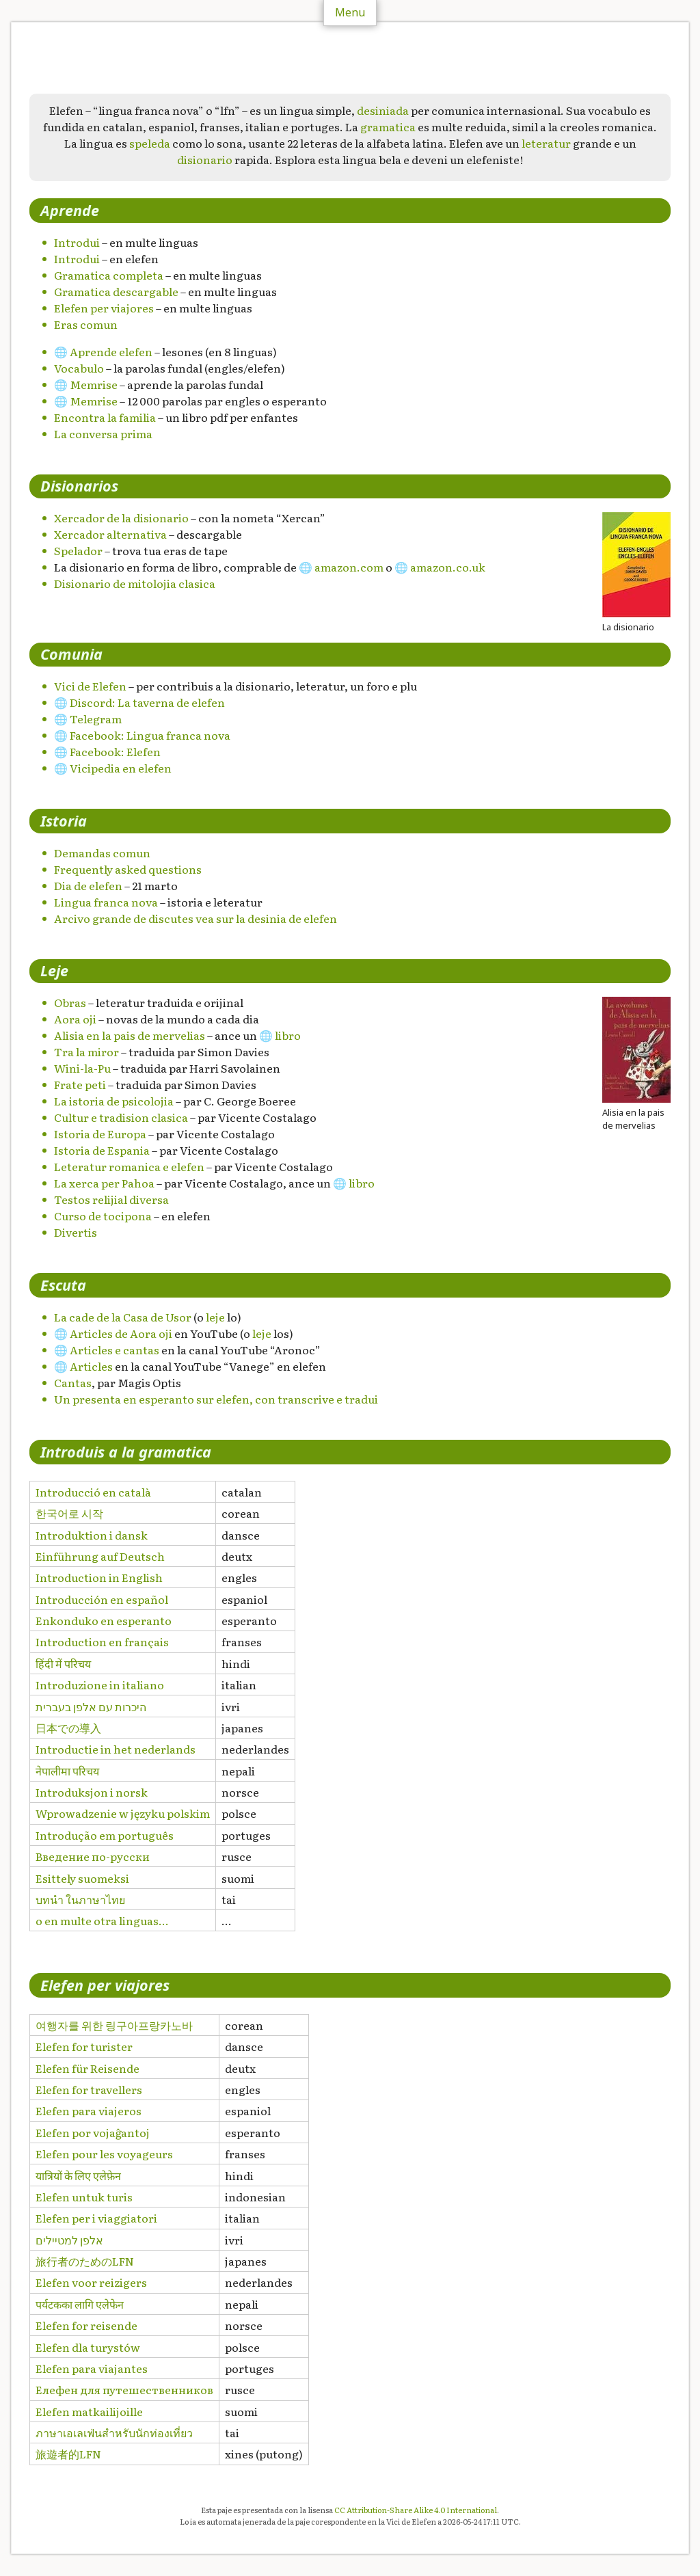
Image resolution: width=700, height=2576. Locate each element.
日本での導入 (68, 1727)
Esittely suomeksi (82, 1878)
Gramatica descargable (116, 291)
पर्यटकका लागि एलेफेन (80, 2304)
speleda (149, 143)
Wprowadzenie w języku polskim (123, 1813)
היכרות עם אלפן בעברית (91, 1706)
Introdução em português (105, 1835)
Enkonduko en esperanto (104, 1620)
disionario (204, 159)
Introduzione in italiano (100, 1684)
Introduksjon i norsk (92, 1792)
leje (215, 1317)
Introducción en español (102, 1599)
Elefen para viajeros (89, 2110)
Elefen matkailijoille (89, 2411)
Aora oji (75, 1018)
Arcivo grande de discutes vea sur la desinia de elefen (195, 918)
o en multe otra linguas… (102, 1920)
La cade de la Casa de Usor (122, 1317)
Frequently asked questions (128, 869)
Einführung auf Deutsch (100, 1556)
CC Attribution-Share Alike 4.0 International (415, 2509)
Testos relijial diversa (111, 1199)
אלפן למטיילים (69, 2239)
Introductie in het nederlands (116, 1749)
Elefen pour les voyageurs (104, 2153)
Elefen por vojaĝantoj (93, 2132)
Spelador (78, 550)
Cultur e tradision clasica (121, 1117)
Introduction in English (99, 1577)
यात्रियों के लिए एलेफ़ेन (78, 2175)
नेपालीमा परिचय (67, 1770)
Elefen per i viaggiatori (96, 2218)
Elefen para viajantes (92, 2368)
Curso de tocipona (103, 1215)
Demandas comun (102, 852)
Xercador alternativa (110, 534)
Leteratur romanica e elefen (129, 1166)
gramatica (388, 126)
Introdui (77, 242)
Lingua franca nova (106, 902)
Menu (350, 12)
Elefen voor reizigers (91, 2282)
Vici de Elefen (90, 685)
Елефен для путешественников (124, 2389)
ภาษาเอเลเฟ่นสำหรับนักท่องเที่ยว (114, 2432)
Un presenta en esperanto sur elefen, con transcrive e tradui (216, 1399)
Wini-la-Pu (82, 1068)
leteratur (546, 143)
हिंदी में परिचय (63, 1663)
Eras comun (86, 324)
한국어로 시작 (69, 1513)
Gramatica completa (108, 275)
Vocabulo (79, 368)
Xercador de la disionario (121, 517)
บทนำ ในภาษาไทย (80, 1899)
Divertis (75, 1232)
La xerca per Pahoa (104, 1183)
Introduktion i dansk (92, 1535)
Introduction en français (102, 1641)
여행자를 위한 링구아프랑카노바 (114, 2025)
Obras (70, 1002)
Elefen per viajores (104, 307)
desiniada (383, 110)
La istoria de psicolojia (114, 1100)
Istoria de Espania (102, 1150)
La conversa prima (103, 433)
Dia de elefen (88, 885)
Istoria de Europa (100, 1133)
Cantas (73, 1382)
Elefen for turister (84, 2046)
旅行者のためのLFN (85, 2261)
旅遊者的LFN (68, 2453)
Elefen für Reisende (87, 2068)
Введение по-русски (93, 1856)
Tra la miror (86, 1051)
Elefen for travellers (89, 2089)
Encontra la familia (105, 417)
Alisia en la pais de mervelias (129, 1035)
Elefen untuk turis (84, 2196)
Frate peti (80, 1084)
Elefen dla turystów (88, 2347)
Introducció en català (93, 1492)
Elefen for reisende (86, 2325)
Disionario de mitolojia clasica (134, 583)
